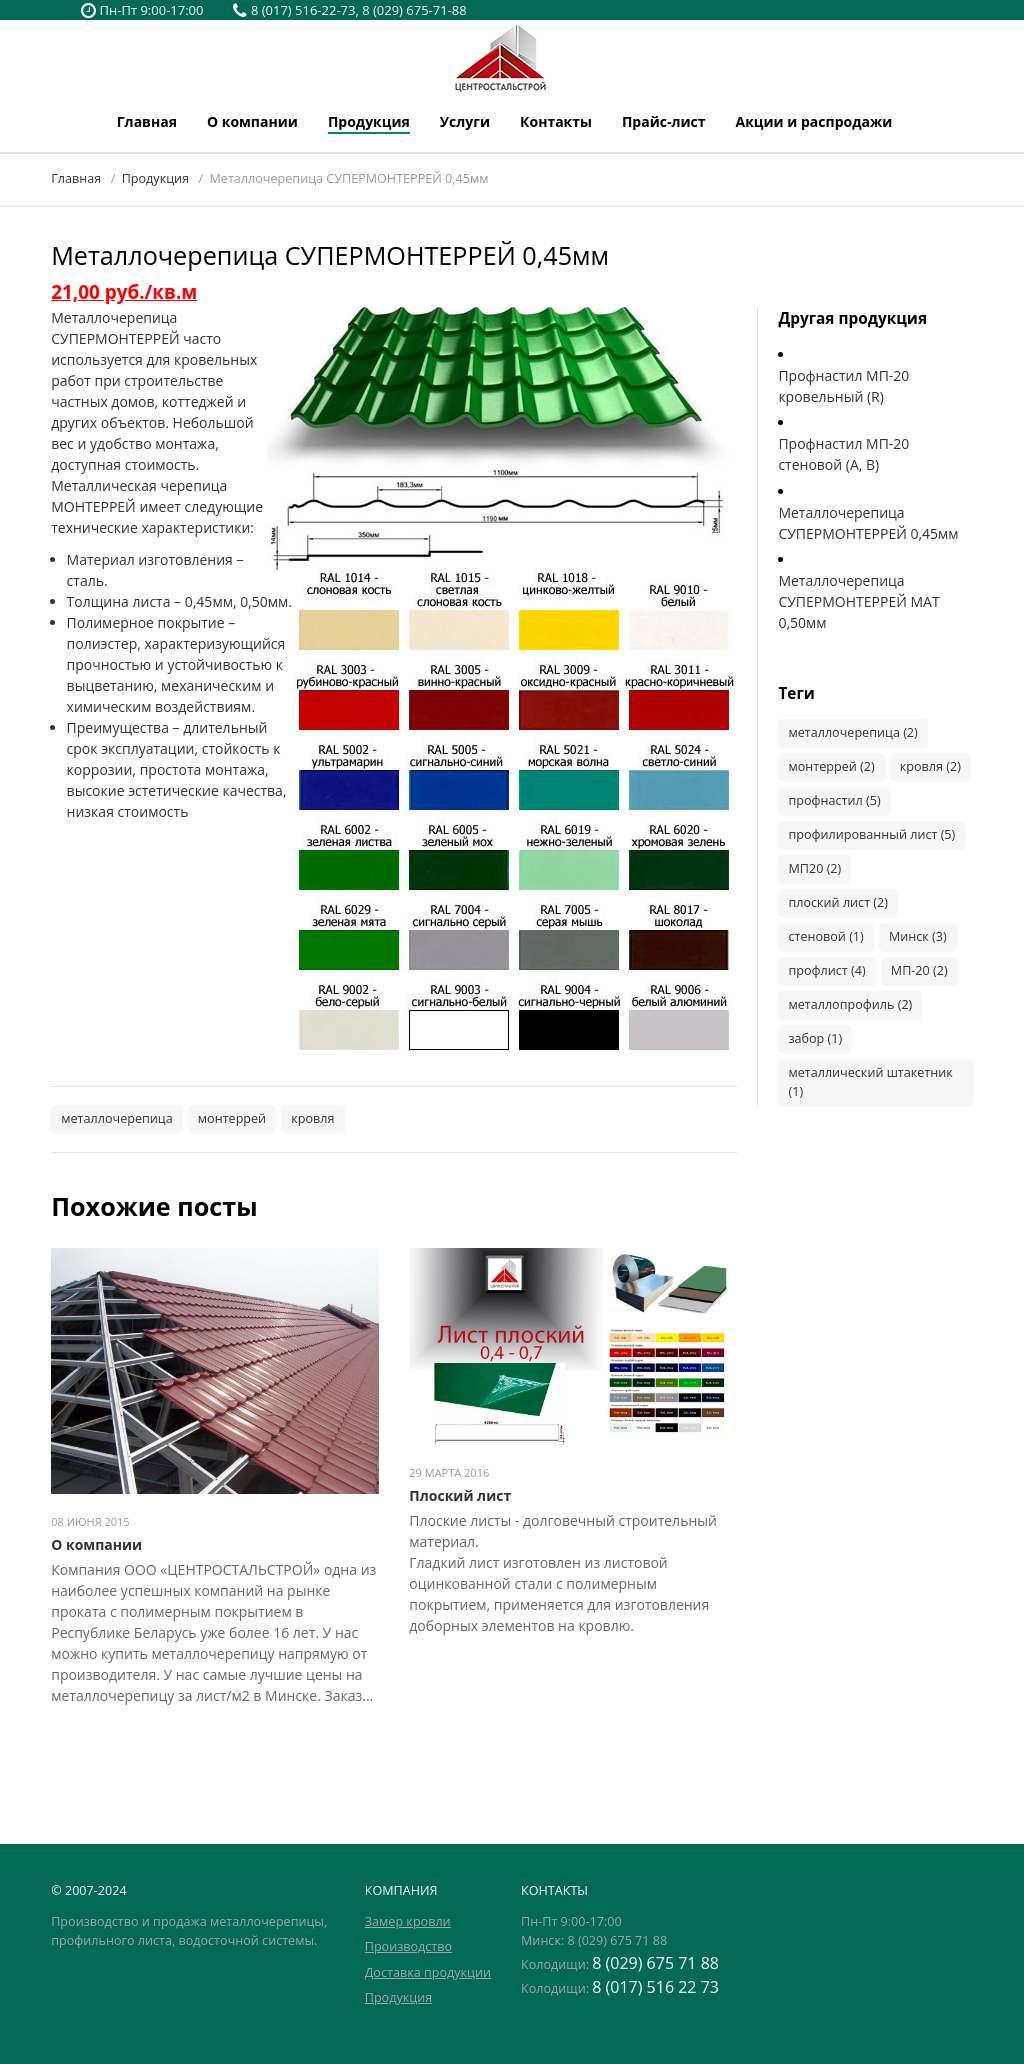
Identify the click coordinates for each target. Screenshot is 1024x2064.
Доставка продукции (428, 1972)
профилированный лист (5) (871, 834)
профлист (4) (826, 970)
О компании (252, 122)
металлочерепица (116, 1118)
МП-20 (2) (919, 970)
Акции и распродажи (814, 122)
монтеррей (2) (831, 766)
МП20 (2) (814, 868)
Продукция (369, 122)
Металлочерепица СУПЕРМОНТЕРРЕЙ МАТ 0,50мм (858, 601)
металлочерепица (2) (852, 732)
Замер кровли (408, 1921)
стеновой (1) (825, 936)
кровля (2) (930, 766)
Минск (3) (918, 936)
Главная (147, 122)
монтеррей (232, 1118)
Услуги (465, 122)
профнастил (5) (834, 800)
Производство (408, 1946)
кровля (312, 1118)
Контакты (556, 122)
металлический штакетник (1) (870, 1082)
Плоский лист (460, 1495)
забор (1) (815, 1038)
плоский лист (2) (838, 902)
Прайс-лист (664, 122)
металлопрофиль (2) (850, 1004)
